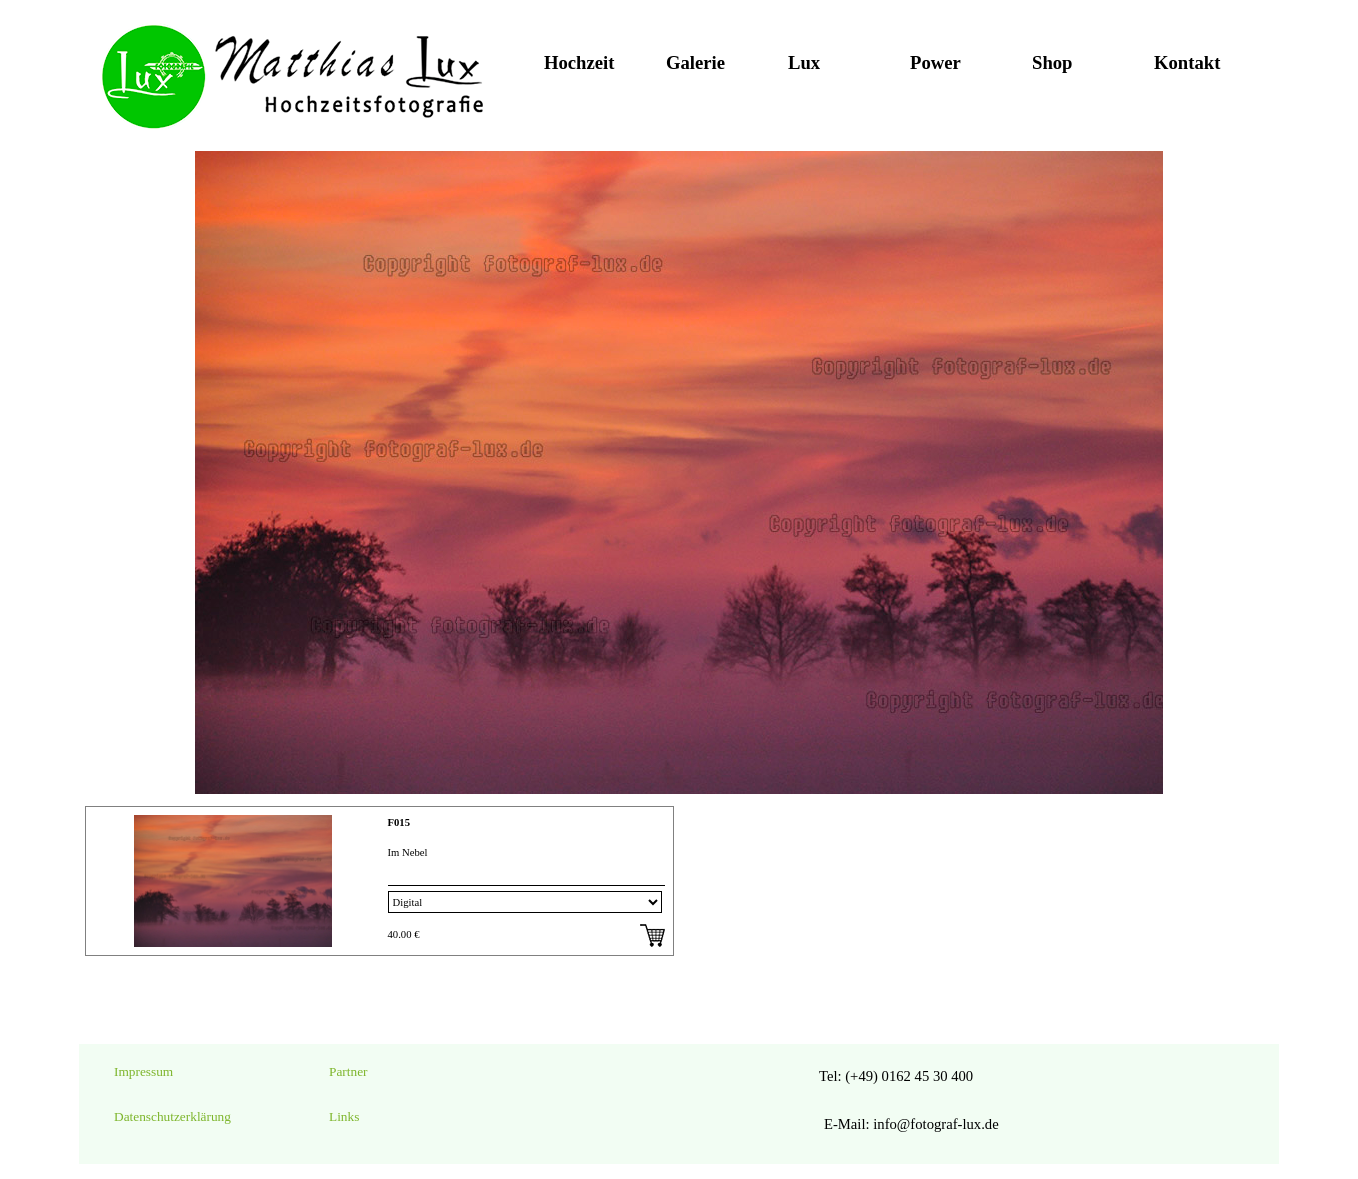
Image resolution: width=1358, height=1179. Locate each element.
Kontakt (1187, 62)
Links (344, 1116)
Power (935, 62)
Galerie (695, 62)
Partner (348, 1071)
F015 (399, 822)
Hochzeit (579, 62)
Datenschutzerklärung (172, 1116)
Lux (804, 62)
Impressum (143, 1071)
